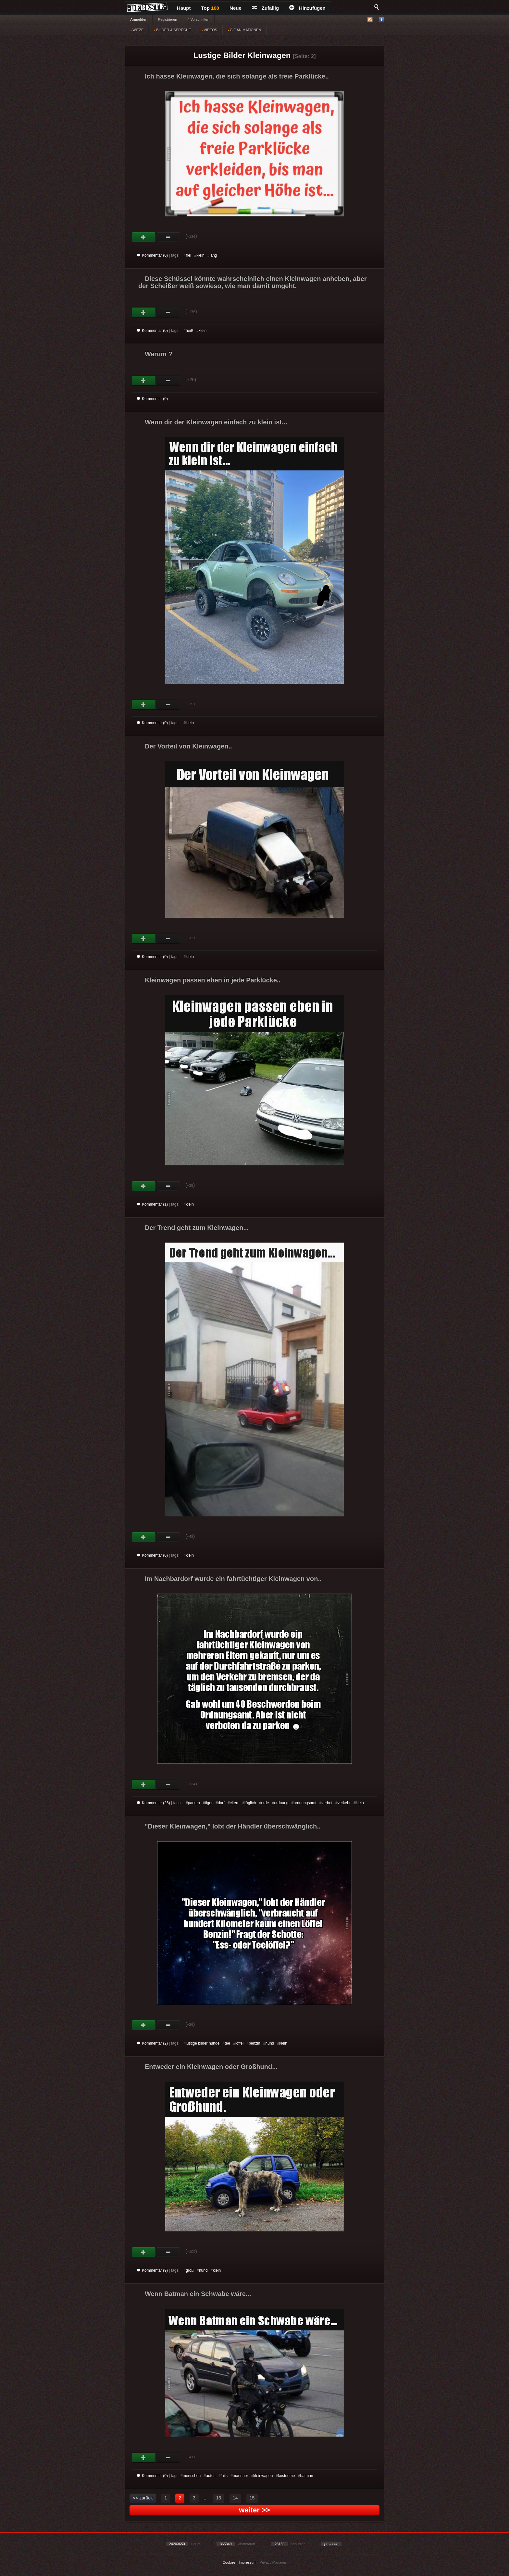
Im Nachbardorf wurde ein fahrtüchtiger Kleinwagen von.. (233, 1578)
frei (188, 255)
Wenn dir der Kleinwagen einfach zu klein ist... (216, 422)
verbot (327, 1803)
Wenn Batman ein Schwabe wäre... (198, 2293)
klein (200, 255)
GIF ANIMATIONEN (244, 30)
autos (210, 2475)
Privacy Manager (273, 2562)
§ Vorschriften (198, 19)
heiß (189, 330)
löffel (239, 2043)
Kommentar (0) (152, 255)
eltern (235, 1803)
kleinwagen (263, 2475)
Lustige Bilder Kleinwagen (242, 55)
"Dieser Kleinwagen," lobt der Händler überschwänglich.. (232, 1826)
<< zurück (143, 2497)
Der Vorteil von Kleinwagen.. (188, 746)
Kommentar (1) (152, 1204)
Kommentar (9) (152, 2270)
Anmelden (138, 19)
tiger (209, 1803)
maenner (240, 2475)
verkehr (344, 1803)
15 (252, 2497)
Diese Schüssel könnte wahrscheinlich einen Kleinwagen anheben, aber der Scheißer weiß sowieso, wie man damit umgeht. (252, 282)
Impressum (247, 2562)
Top (210, 8)
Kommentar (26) (153, 1803)
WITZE (136, 30)
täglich (250, 1803)
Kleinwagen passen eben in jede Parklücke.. (212, 980)
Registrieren (167, 19)
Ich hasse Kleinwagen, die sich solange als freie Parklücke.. (237, 76)
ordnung (281, 1803)
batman (306, 2475)
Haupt (184, 8)
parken (194, 1803)
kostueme (286, 2475)
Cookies (229, 2562)
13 (218, 2497)
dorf (221, 1803)
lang (213, 255)
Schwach (168, 237)
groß (190, 2270)
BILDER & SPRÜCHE (172, 30)
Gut (144, 237)
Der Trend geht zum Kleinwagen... (197, 1227)
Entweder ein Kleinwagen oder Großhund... (211, 2066)
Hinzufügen (307, 8)
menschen (192, 2475)
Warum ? (158, 354)
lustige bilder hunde (202, 2043)
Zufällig (265, 8)
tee (227, 2043)
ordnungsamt (305, 1803)
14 (235, 2497)
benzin (254, 2043)
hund (270, 2043)
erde (265, 1803)
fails (224, 2475)
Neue (236, 8)
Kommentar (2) (152, 2043)
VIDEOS (209, 30)
